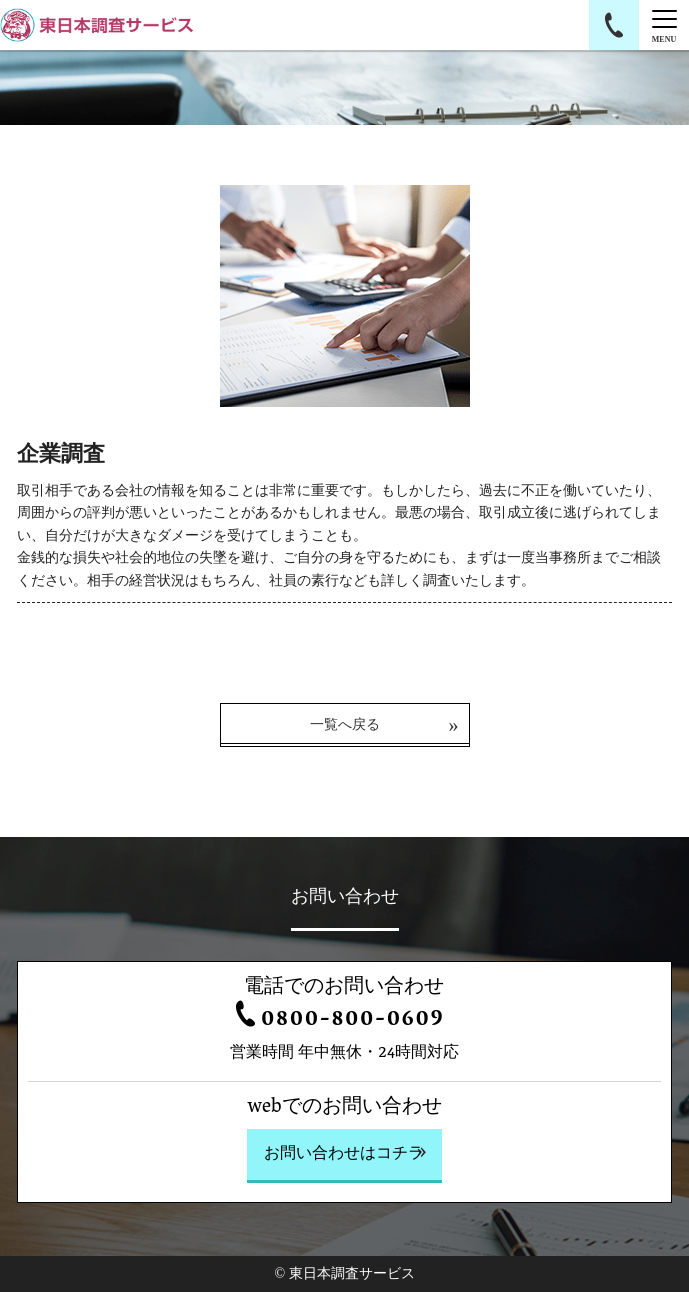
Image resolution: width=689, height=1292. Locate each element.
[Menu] (664, 25)
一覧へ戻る (345, 724)
